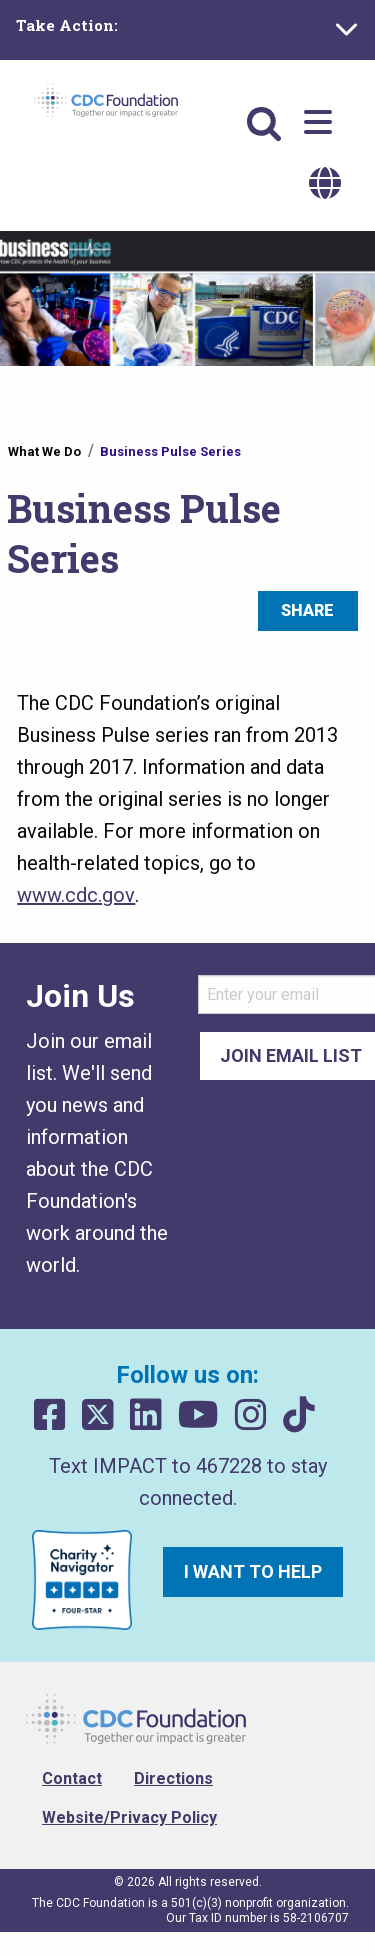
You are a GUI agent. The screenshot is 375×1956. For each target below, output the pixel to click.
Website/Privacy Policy (129, 1817)
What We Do (44, 451)
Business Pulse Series (170, 451)
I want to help (253, 1571)
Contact (72, 1778)
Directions (173, 1778)
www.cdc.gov (76, 895)
